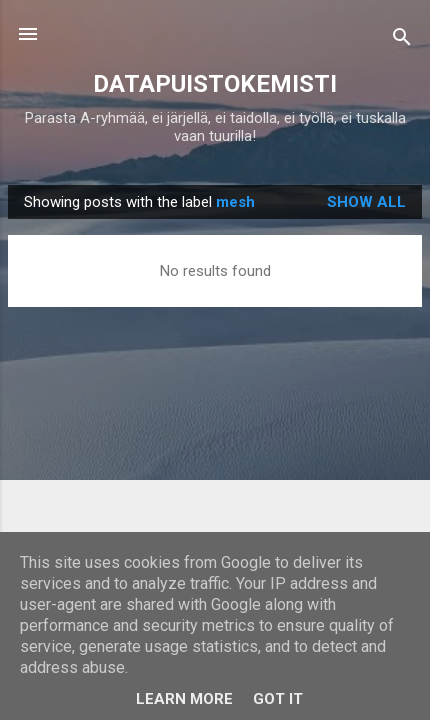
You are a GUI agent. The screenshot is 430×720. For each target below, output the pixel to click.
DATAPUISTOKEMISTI (215, 84)
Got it (278, 699)
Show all (366, 202)
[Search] (402, 40)
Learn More (184, 699)
